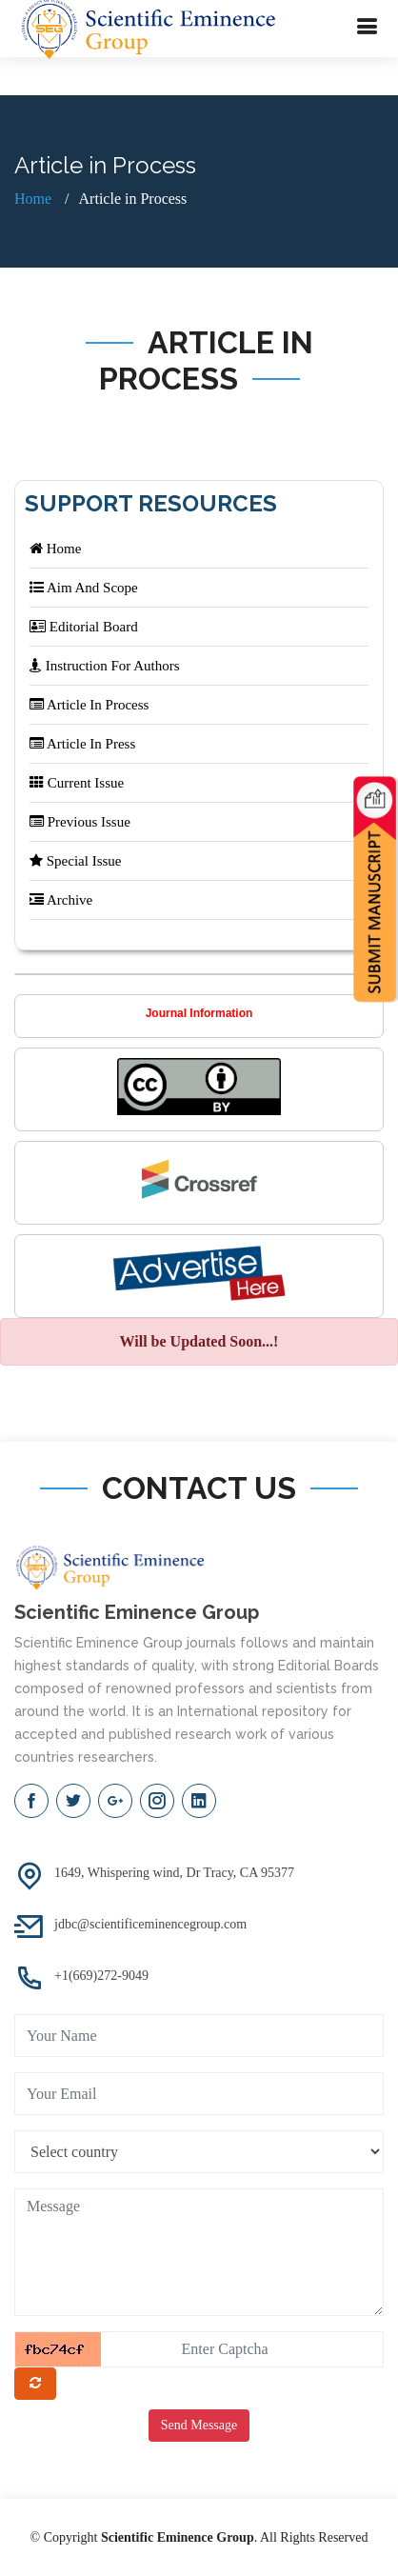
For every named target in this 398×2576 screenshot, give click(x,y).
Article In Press (82, 743)
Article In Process (89, 704)
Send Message (199, 2425)
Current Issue (77, 782)
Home (32, 198)
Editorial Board (84, 626)
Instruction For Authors (105, 665)
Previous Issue (80, 821)
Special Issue (75, 861)
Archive (61, 900)
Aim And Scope (84, 587)
